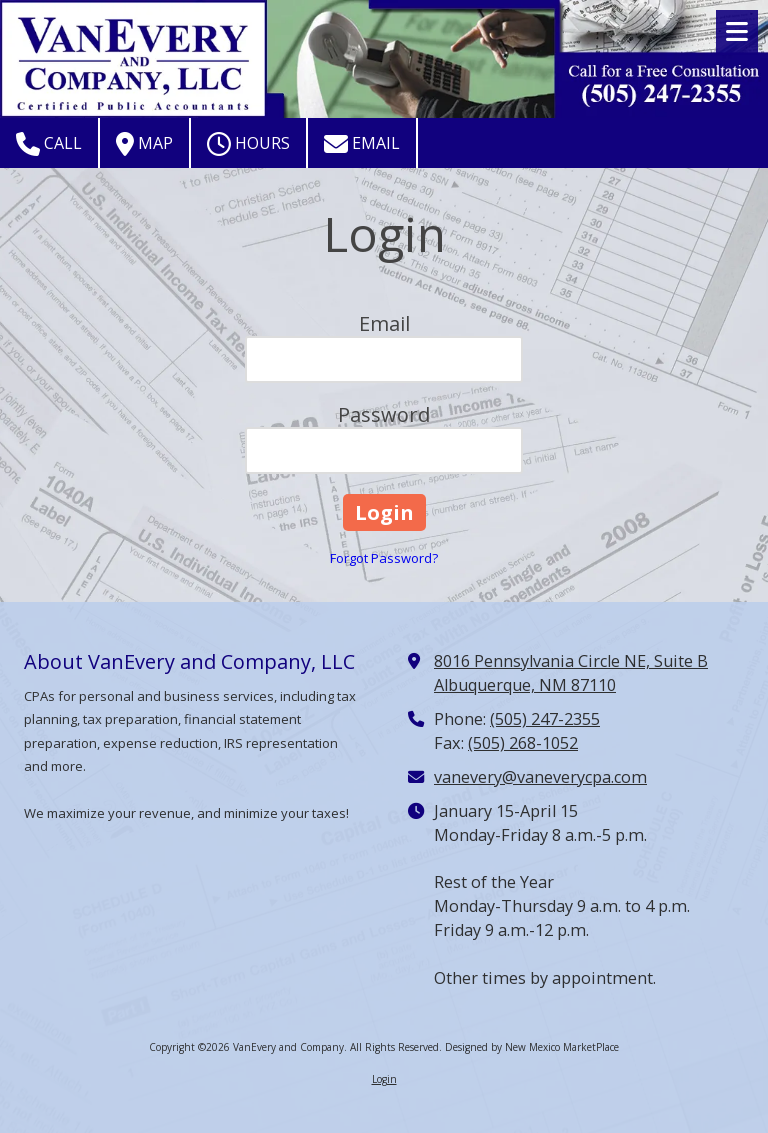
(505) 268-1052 (523, 743)
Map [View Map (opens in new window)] (144, 144)
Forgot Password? (384, 558)
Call (49, 144)
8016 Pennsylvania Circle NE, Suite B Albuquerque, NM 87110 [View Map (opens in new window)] (571, 673)
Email (362, 144)
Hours (248, 144)
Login (384, 1079)
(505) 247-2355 (545, 719)
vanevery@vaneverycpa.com (540, 777)
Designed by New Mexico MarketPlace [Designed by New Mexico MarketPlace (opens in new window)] (532, 1047)
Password (384, 414)
